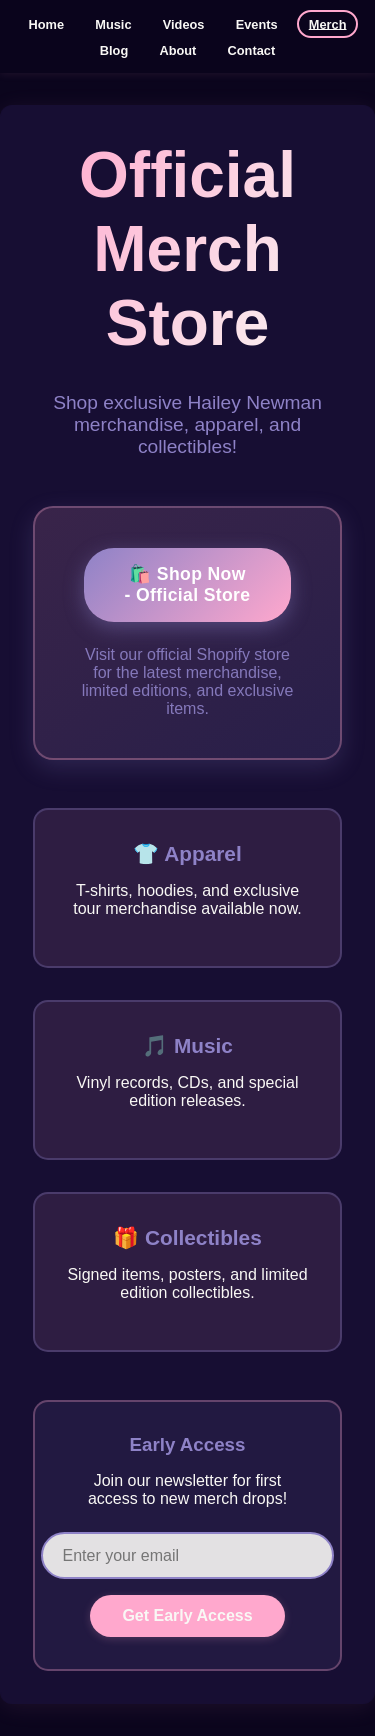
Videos (184, 23)
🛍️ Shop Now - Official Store (188, 584)
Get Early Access (187, 1615)
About (177, 49)
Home (47, 23)
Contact (252, 49)
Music (113, 23)
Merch (328, 23)
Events (257, 23)
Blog (114, 49)
